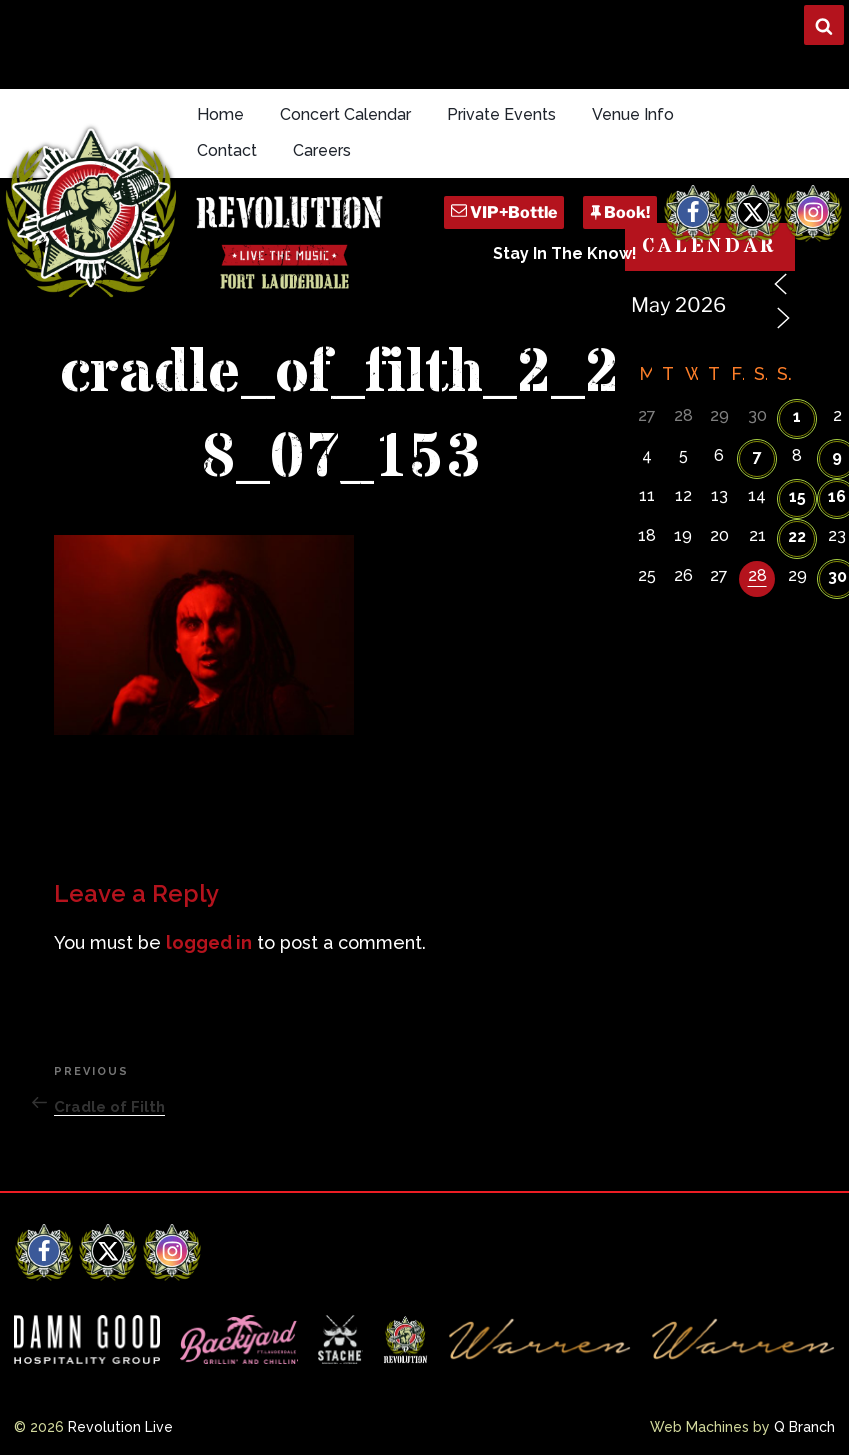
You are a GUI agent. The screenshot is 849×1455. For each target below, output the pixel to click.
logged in (209, 942)
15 (797, 496)
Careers (322, 150)
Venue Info (633, 114)
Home (220, 114)
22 (797, 536)
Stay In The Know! (565, 253)
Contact (227, 150)
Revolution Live (120, 1427)
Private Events (501, 114)
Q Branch (804, 1427)
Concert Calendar (345, 114)
